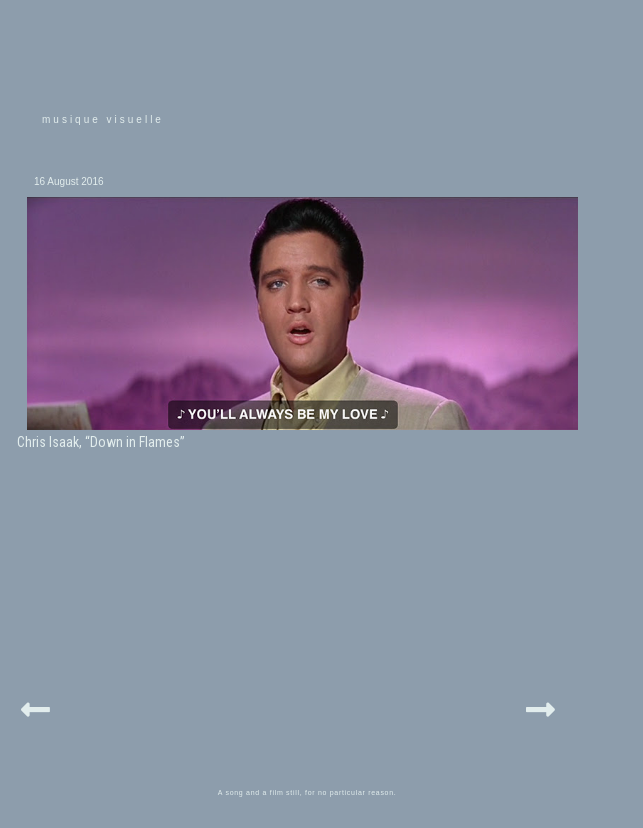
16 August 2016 (69, 181)
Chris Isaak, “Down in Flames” (101, 442)
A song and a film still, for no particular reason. (307, 792)
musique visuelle (103, 119)
